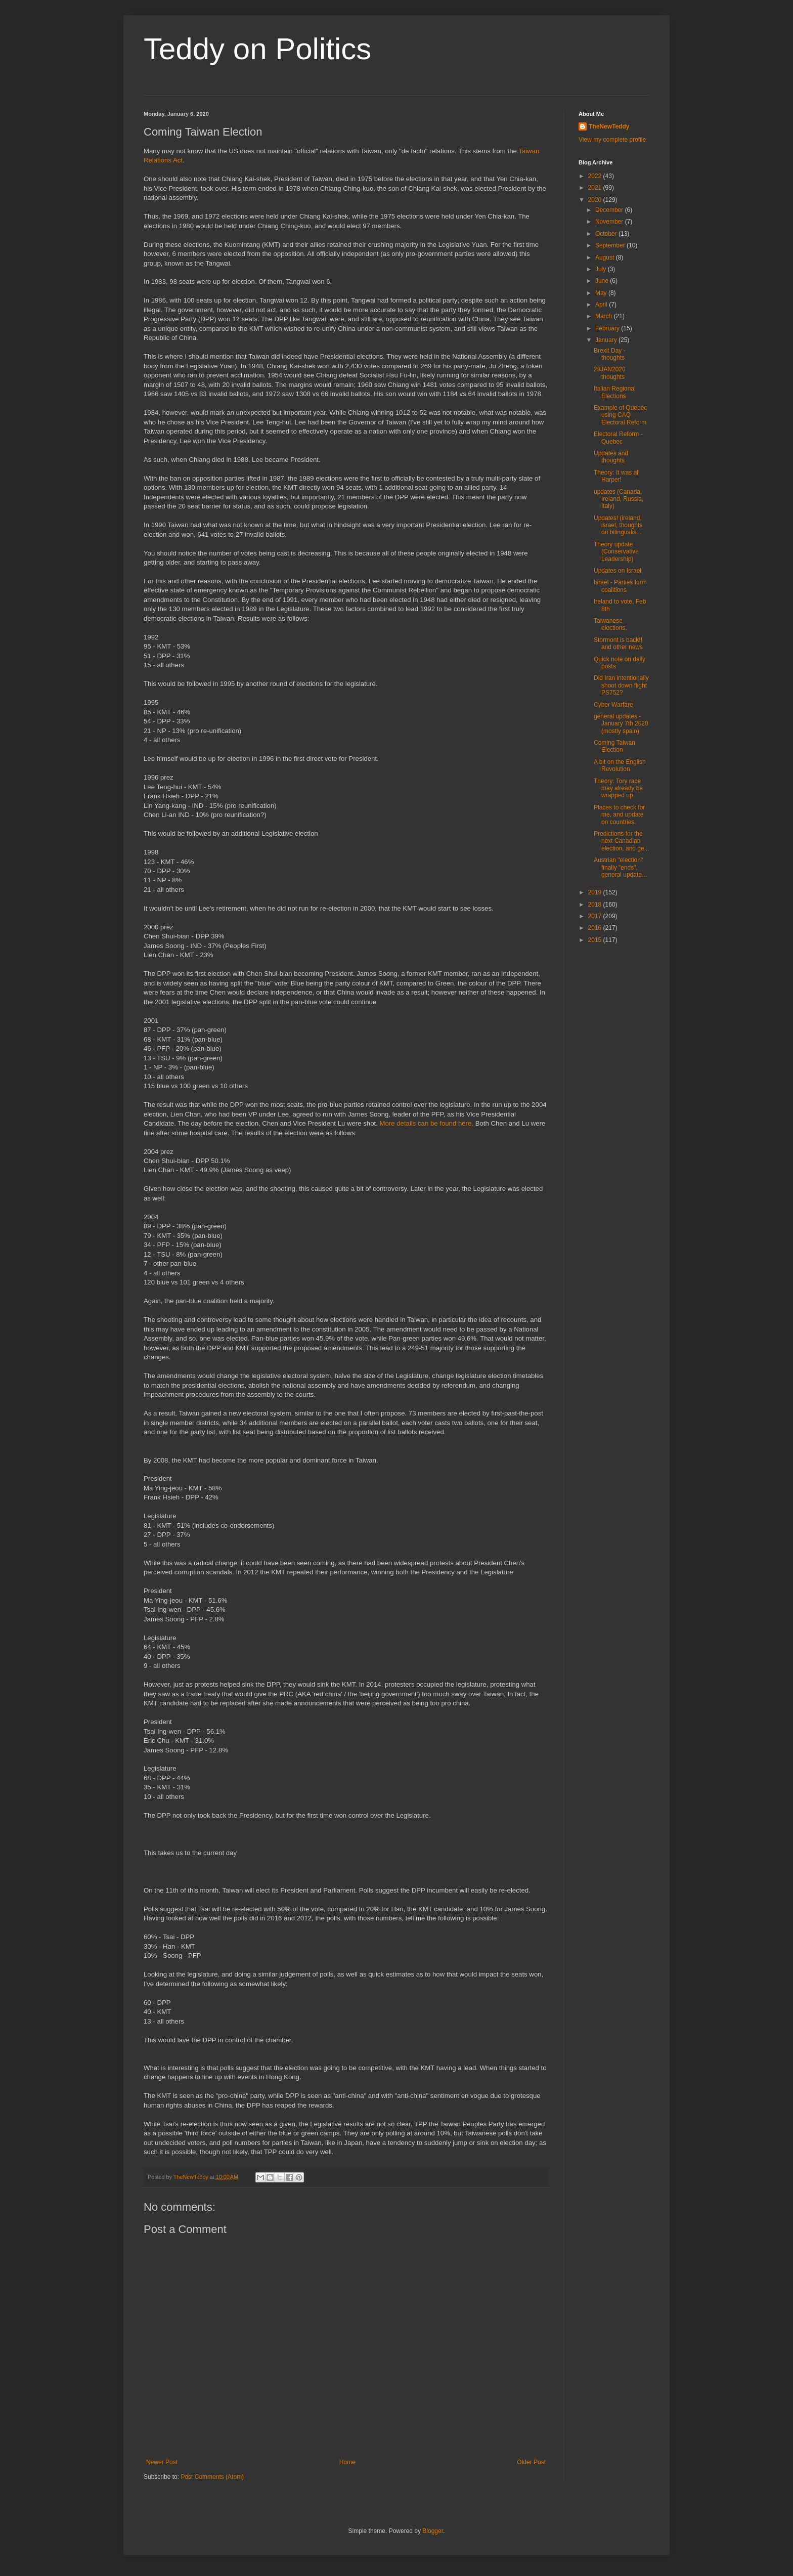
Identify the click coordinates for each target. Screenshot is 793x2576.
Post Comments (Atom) (212, 2476)
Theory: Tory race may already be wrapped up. (618, 788)
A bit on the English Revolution (620, 765)
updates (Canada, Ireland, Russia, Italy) (618, 499)
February (608, 328)
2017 (595, 916)
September (611, 245)
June (602, 280)
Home (347, 2462)
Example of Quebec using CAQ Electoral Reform (620, 415)
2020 (595, 199)
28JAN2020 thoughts (610, 373)
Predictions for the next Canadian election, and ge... (621, 841)
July (601, 269)
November (610, 221)
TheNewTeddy (609, 126)
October (607, 233)
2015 (595, 939)
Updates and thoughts (611, 457)
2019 (595, 892)
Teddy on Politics (257, 49)
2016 (595, 927)
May (601, 292)
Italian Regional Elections (615, 392)
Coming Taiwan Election (614, 746)
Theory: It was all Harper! (617, 476)
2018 (595, 904)
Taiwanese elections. (610, 624)
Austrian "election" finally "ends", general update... (620, 867)
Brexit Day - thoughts (610, 354)
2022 (595, 176)
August (605, 257)
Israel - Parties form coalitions (620, 586)
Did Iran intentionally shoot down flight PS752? (621, 685)
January (607, 340)
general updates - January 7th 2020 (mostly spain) (621, 724)
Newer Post (162, 2462)
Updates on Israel (617, 570)
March (604, 316)
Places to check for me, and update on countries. (619, 815)
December (610, 209)
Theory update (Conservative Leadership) (616, 552)
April (602, 304)
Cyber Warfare (613, 704)
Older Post (531, 2462)
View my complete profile (612, 139)
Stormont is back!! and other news (618, 643)
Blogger (432, 2531)
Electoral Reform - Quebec (618, 438)
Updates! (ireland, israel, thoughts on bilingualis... (618, 525)
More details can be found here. (426, 1123)
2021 (595, 187)
